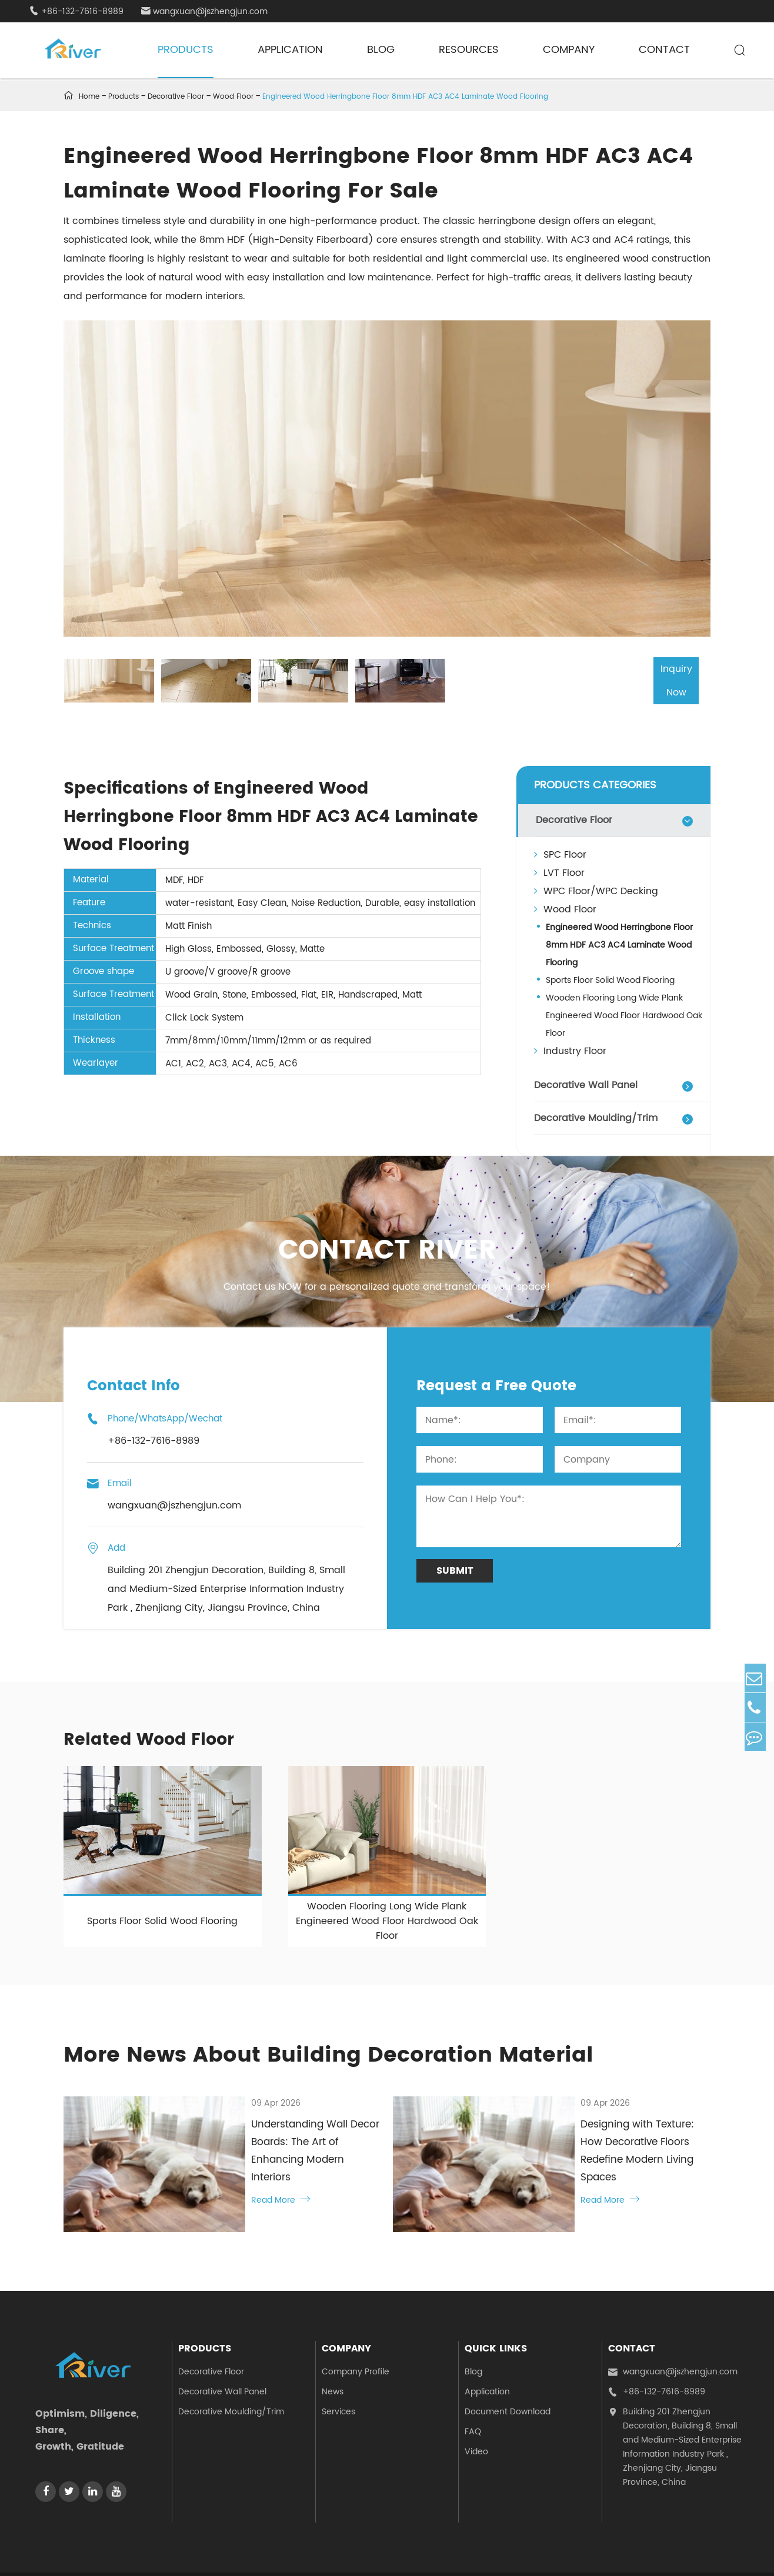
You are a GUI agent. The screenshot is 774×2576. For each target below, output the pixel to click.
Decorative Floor (176, 96)
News (332, 2347)
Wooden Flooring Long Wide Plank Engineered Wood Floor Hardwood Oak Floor (624, 1013)
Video (476, 2407)
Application (290, 49)
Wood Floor (233, 96)
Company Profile (355, 2327)
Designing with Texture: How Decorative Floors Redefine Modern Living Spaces (604, 2140)
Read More (219, 2163)
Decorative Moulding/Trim (596, 1116)
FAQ (473, 2387)
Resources (469, 49)
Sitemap (662, 2552)
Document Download (508, 2367)
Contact (664, 49)
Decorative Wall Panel (586, 1083)
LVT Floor (559, 871)
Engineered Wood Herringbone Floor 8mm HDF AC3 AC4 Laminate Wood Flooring (405, 96)
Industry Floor (570, 1049)
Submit (454, 1569)
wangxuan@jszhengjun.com (204, 11)
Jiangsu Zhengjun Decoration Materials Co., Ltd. (176, 2552)
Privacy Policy (717, 2552)
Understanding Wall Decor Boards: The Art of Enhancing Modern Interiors (284, 2132)
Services (338, 2367)
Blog (381, 49)
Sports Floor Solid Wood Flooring (610, 978)
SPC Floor (560, 853)
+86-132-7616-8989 (76, 11)
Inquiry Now (659, 679)
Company (569, 49)
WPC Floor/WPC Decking (596, 889)
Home (89, 96)
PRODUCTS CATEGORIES (595, 783)
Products (185, 49)
